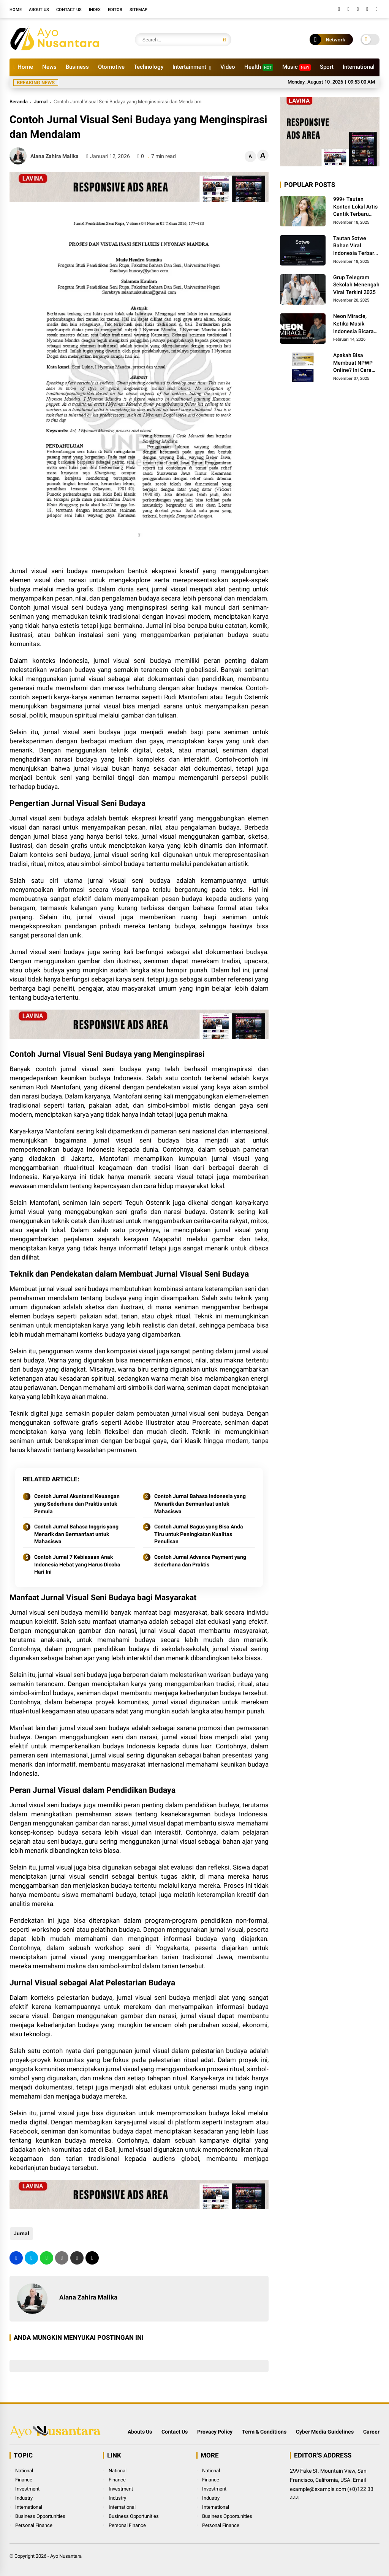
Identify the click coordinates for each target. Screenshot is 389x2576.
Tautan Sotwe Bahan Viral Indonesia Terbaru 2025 (355, 246)
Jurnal (40, 101)
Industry (24, 2498)
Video (227, 66)
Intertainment (189, 66)
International (359, 66)
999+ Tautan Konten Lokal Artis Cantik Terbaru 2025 (355, 207)
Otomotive (111, 66)
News (49, 66)
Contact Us (69, 9)
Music (296, 67)
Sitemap (138, 9)
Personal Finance (33, 2525)
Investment (27, 2489)
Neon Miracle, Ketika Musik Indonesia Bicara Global (353, 324)
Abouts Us (140, 2432)
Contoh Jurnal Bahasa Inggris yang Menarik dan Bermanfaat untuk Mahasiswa (76, 1533)
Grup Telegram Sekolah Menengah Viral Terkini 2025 (356, 284)
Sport (327, 66)
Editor (115, 9)
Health (258, 67)
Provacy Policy (214, 2432)
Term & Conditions (264, 2432)
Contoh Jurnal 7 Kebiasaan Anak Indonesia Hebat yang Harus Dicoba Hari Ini (77, 1564)
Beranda (18, 101)
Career (371, 2432)
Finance (23, 2480)
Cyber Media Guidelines (325, 2432)
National (24, 2470)
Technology (148, 66)
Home (15, 9)
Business (77, 66)
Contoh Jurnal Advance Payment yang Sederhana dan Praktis (200, 1561)
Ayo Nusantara (66, 2556)
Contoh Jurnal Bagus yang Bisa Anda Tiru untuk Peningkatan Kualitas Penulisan (198, 1533)
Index (95, 9)
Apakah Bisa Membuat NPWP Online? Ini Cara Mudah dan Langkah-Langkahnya (353, 363)
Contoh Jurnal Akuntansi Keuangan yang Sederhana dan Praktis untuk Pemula (77, 1503)
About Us (39, 9)
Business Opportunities (40, 2516)
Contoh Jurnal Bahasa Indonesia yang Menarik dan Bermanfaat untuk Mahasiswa (200, 1503)
